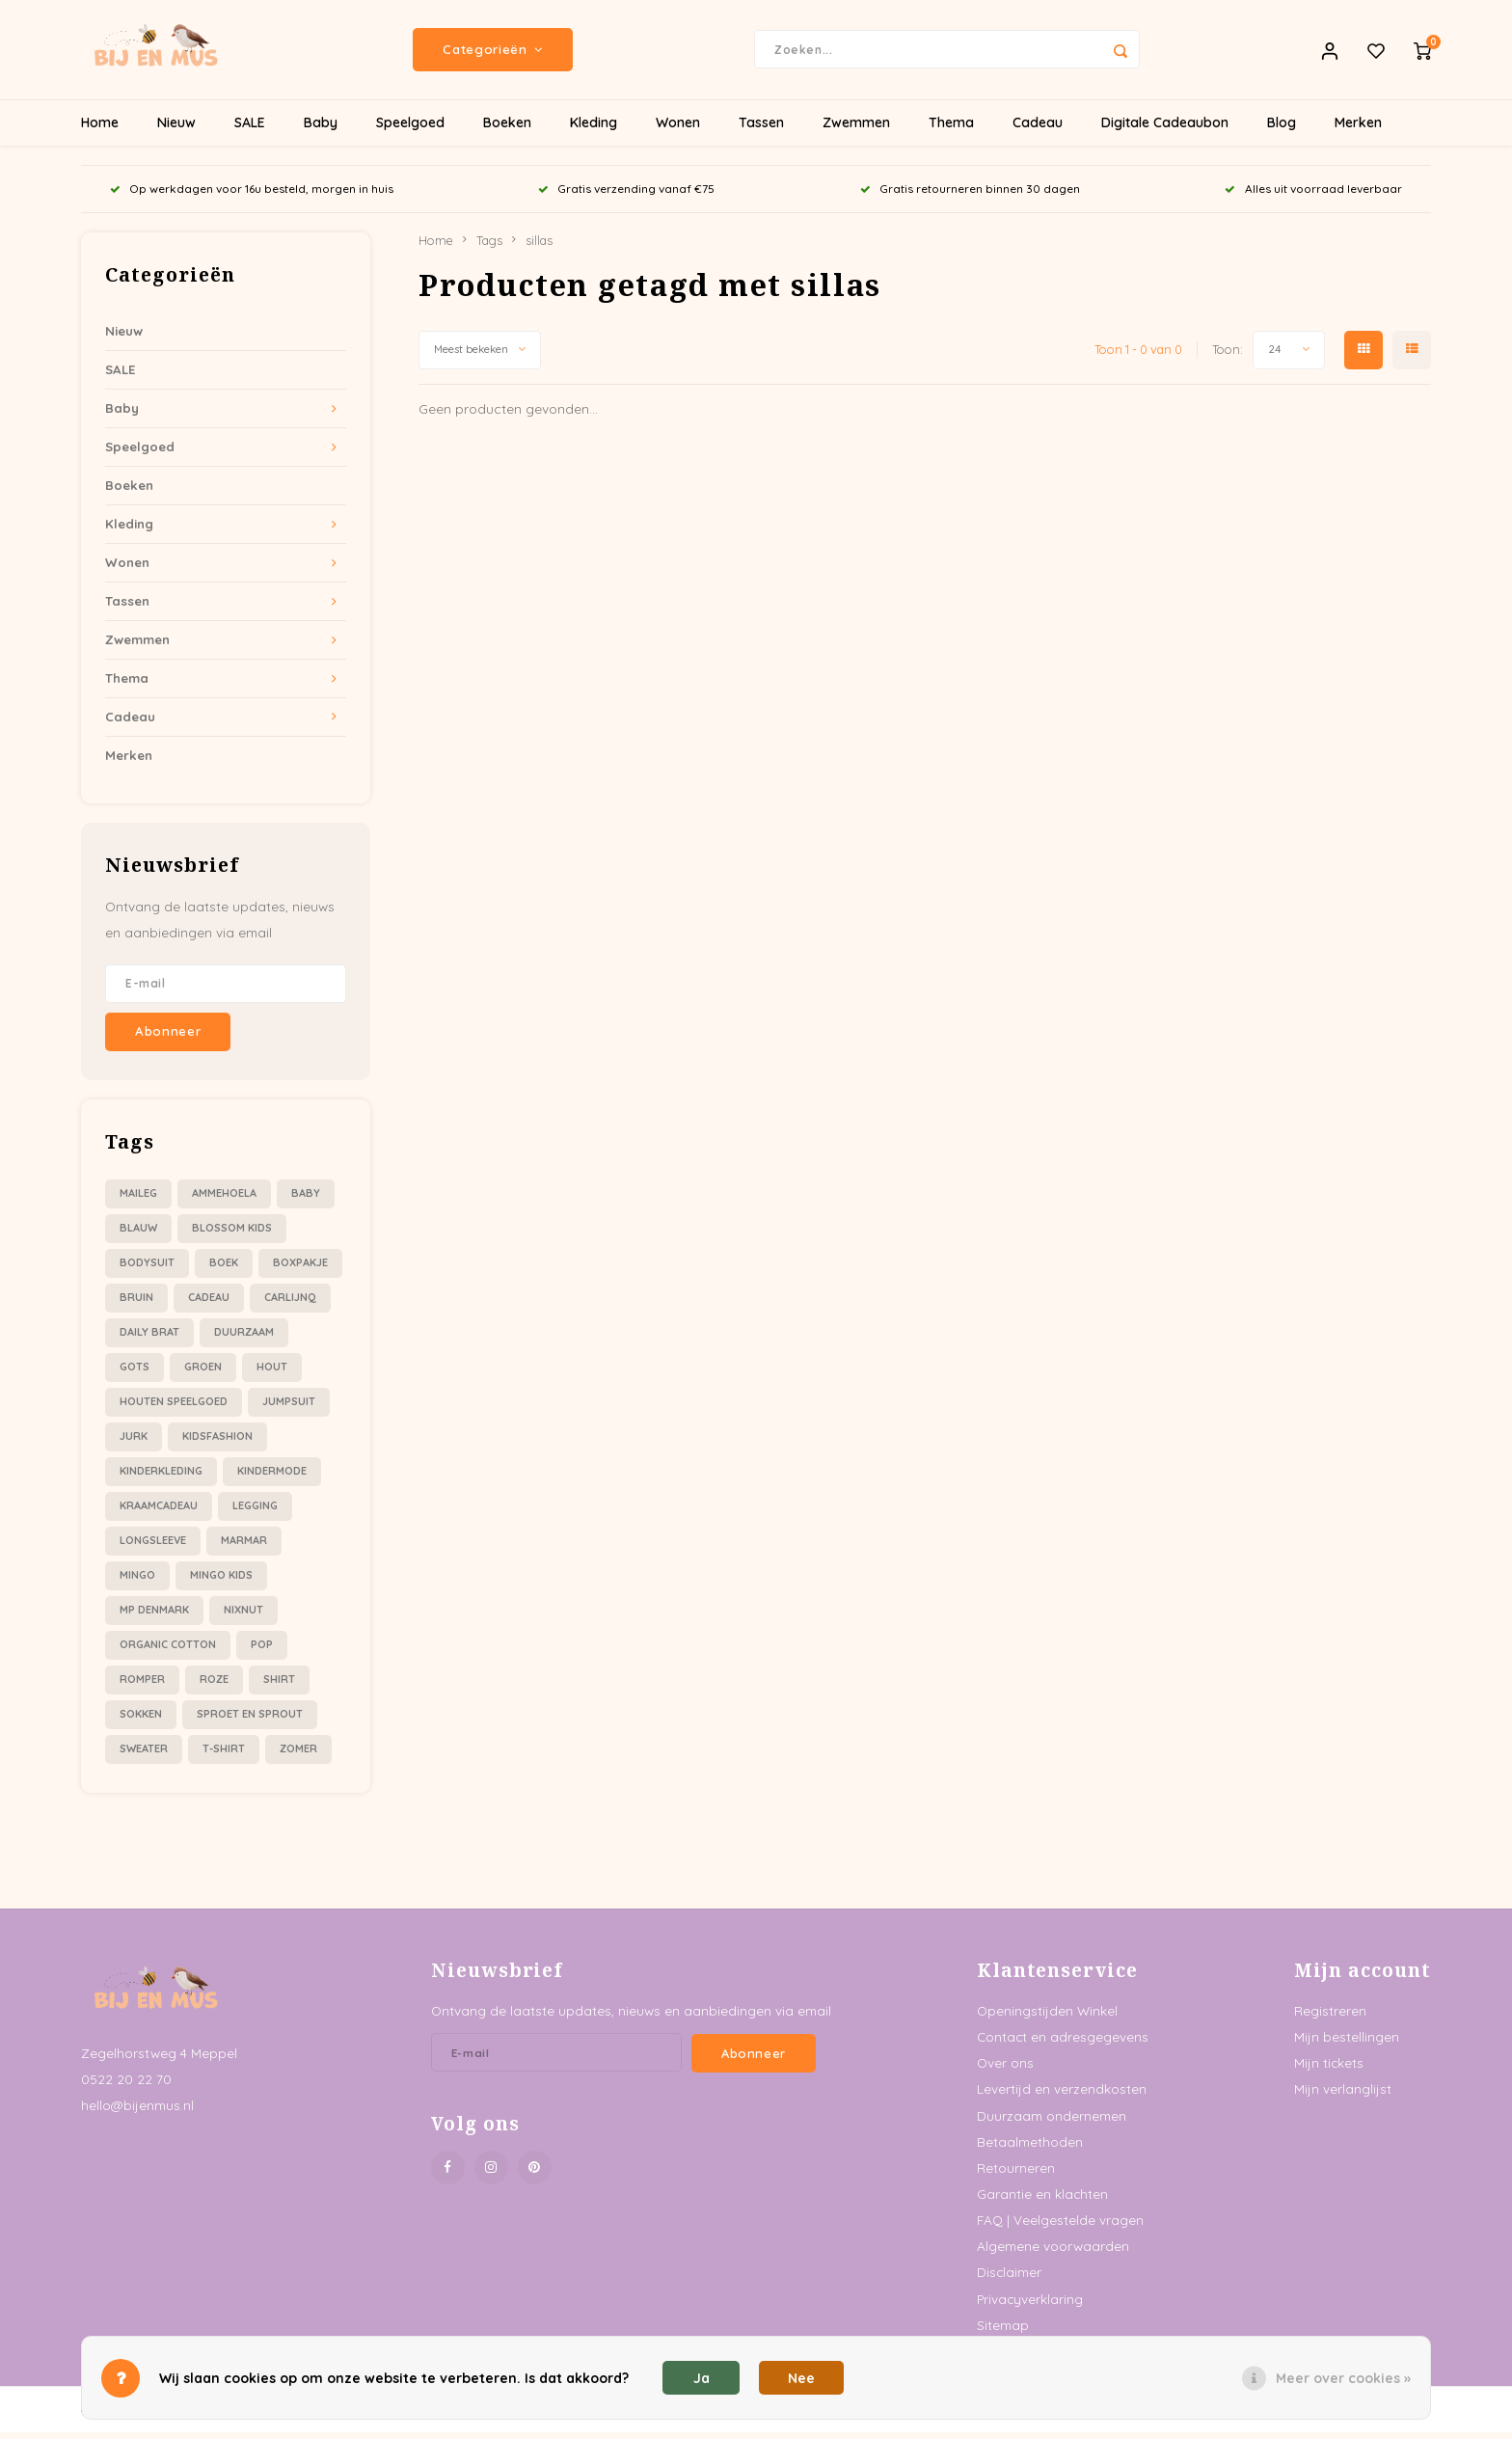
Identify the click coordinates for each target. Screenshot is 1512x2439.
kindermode (272, 1477)
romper (142, 1686)
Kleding (593, 130)
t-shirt (223, 1755)
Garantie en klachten (1042, 2200)
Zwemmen (856, 130)
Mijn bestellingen (1346, 2043)
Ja (701, 2378)
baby (305, 1199)
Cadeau (1037, 130)
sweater (144, 1755)
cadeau (209, 1304)
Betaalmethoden (1030, 2148)
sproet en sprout (250, 1720)
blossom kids (232, 1234)
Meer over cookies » (1343, 2378)
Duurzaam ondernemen (1051, 2122)
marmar (244, 1547)
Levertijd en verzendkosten (1062, 2096)
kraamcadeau (159, 1512)
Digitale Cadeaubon (1164, 130)
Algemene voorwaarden (1053, 2252)
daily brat (149, 1338)
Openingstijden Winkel (1047, 2017)
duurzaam (244, 1338)
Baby (321, 130)
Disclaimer (1009, 2279)
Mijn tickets (1329, 2069)
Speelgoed (410, 130)
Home (100, 130)
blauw (138, 1234)
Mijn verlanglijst (1342, 2096)
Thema (951, 130)
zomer (298, 1755)
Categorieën (493, 53)
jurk (134, 1443)
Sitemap (1003, 2331)
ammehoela (224, 1199)
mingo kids (221, 1581)
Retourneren (1016, 2174)
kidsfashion (217, 1443)
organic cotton (168, 1651)
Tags (489, 247)
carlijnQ (290, 1304)
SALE (249, 130)
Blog (1281, 130)
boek (223, 1269)
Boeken (507, 130)
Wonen (678, 130)
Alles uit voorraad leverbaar (1313, 196)
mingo (137, 1581)
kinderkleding (161, 1477)
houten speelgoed (174, 1408)
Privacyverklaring (1030, 2305)
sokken (141, 1720)
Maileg (138, 1199)
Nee (801, 2378)
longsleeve (153, 1547)
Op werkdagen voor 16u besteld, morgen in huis (251, 196)
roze (214, 1686)
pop (262, 1651)
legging (255, 1512)
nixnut (243, 1616)
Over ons (1005, 2069)
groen (203, 1373)
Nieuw (176, 130)
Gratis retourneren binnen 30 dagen (970, 196)
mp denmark (154, 1616)
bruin (136, 1304)
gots (134, 1373)
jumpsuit (288, 1408)
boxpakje (300, 1269)
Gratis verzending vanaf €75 (626, 196)
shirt (279, 1686)
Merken (1358, 130)
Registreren (1330, 2017)
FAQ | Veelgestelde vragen (1060, 2226)
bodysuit (147, 1269)
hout (271, 1373)
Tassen (761, 130)
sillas (539, 247)
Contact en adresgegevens (1062, 2043)
